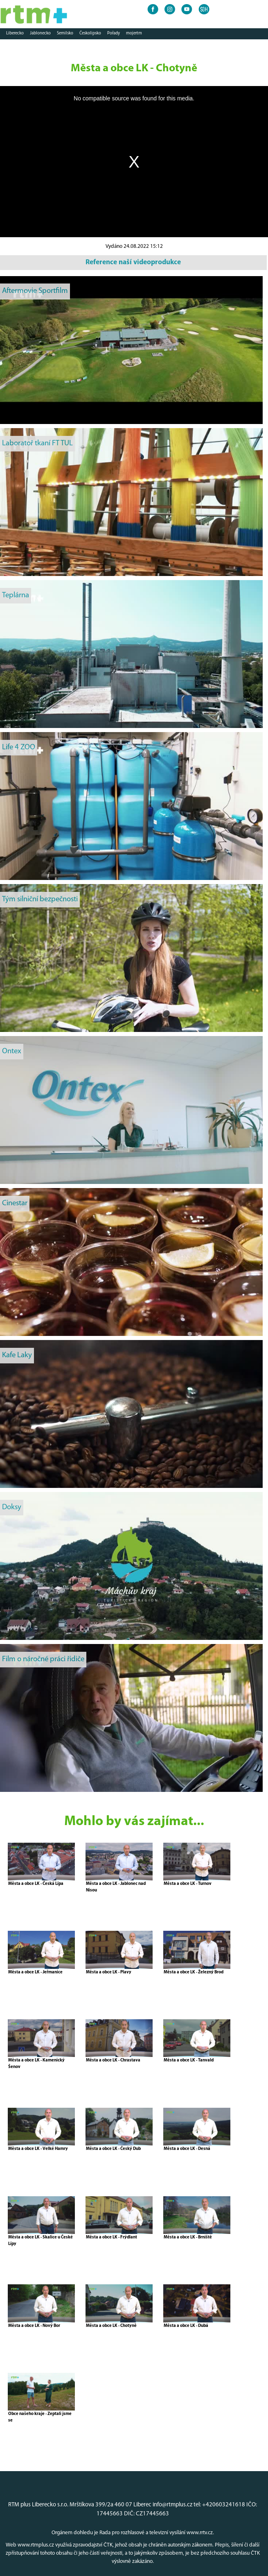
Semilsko (65, 33)
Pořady (113, 33)
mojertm (134, 33)
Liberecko (15, 33)
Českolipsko (90, 33)
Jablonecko (40, 33)
